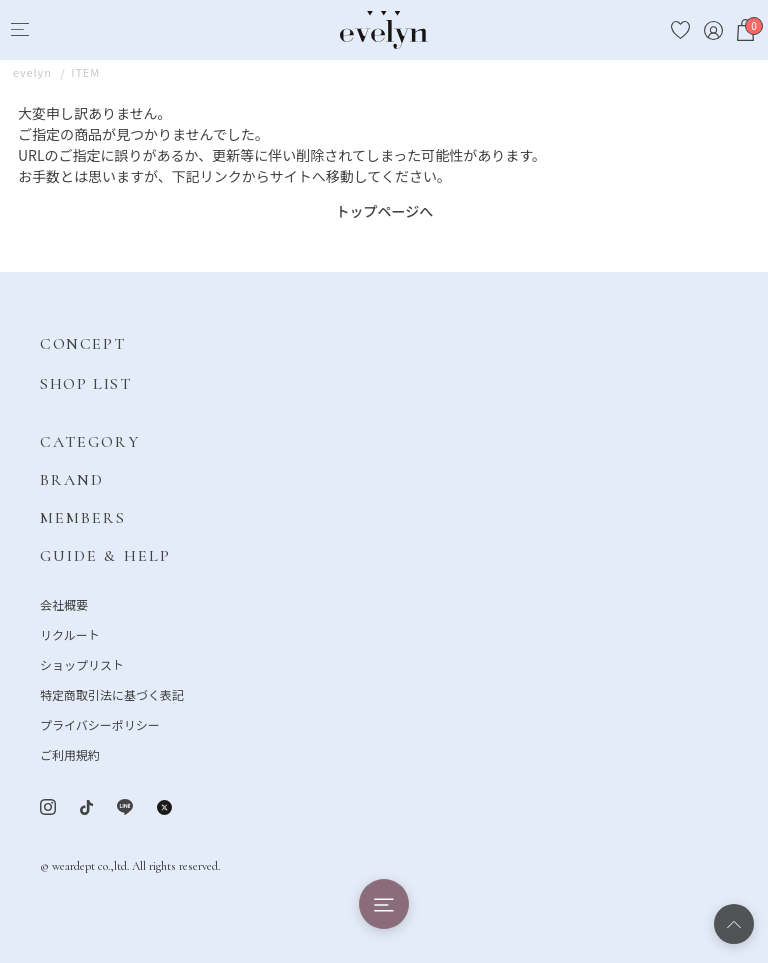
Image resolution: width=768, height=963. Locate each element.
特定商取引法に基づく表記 (112, 694)
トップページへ (385, 211)
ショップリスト (82, 664)
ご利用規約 (70, 754)
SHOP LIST (85, 384)
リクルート (70, 634)
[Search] (56, 30)
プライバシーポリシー (100, 724)
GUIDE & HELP (105, 556)
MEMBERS (83, 518)
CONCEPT (82, 344)
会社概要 (64, 604)
